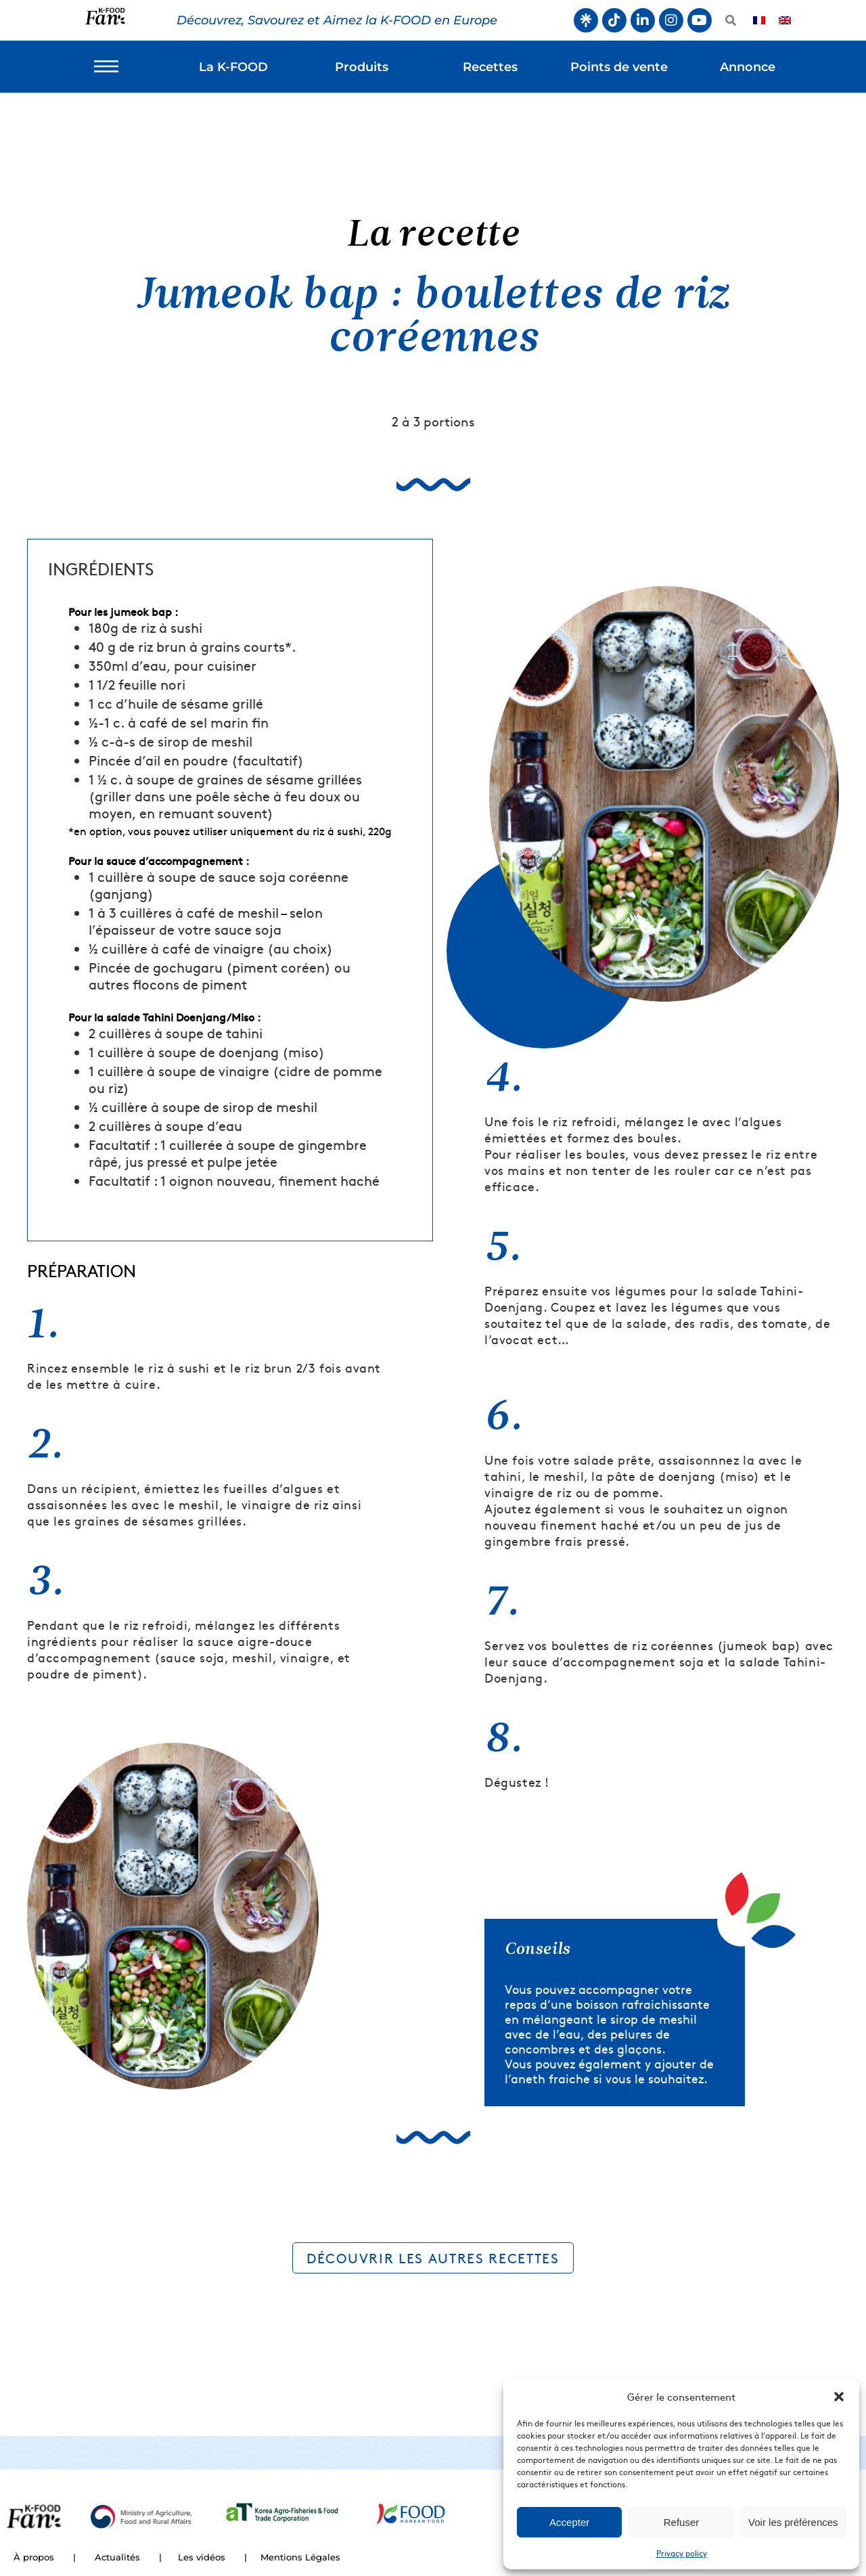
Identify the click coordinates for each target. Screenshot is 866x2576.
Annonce (747, 67)
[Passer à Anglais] (785, 20)
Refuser (682, 2522)
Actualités (117, 2557)
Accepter (569, 2522)
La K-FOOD (233, 67)
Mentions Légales (300, 2557)
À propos (34, 2557)
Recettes (490, 67)
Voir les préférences (793, 2522)
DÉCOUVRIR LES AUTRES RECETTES (433, 2257)
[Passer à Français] (759, 20)
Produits (361, 67)
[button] (839, 2396)
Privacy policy (681, 2553)
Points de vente (619, 67)
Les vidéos (201, 2557)
